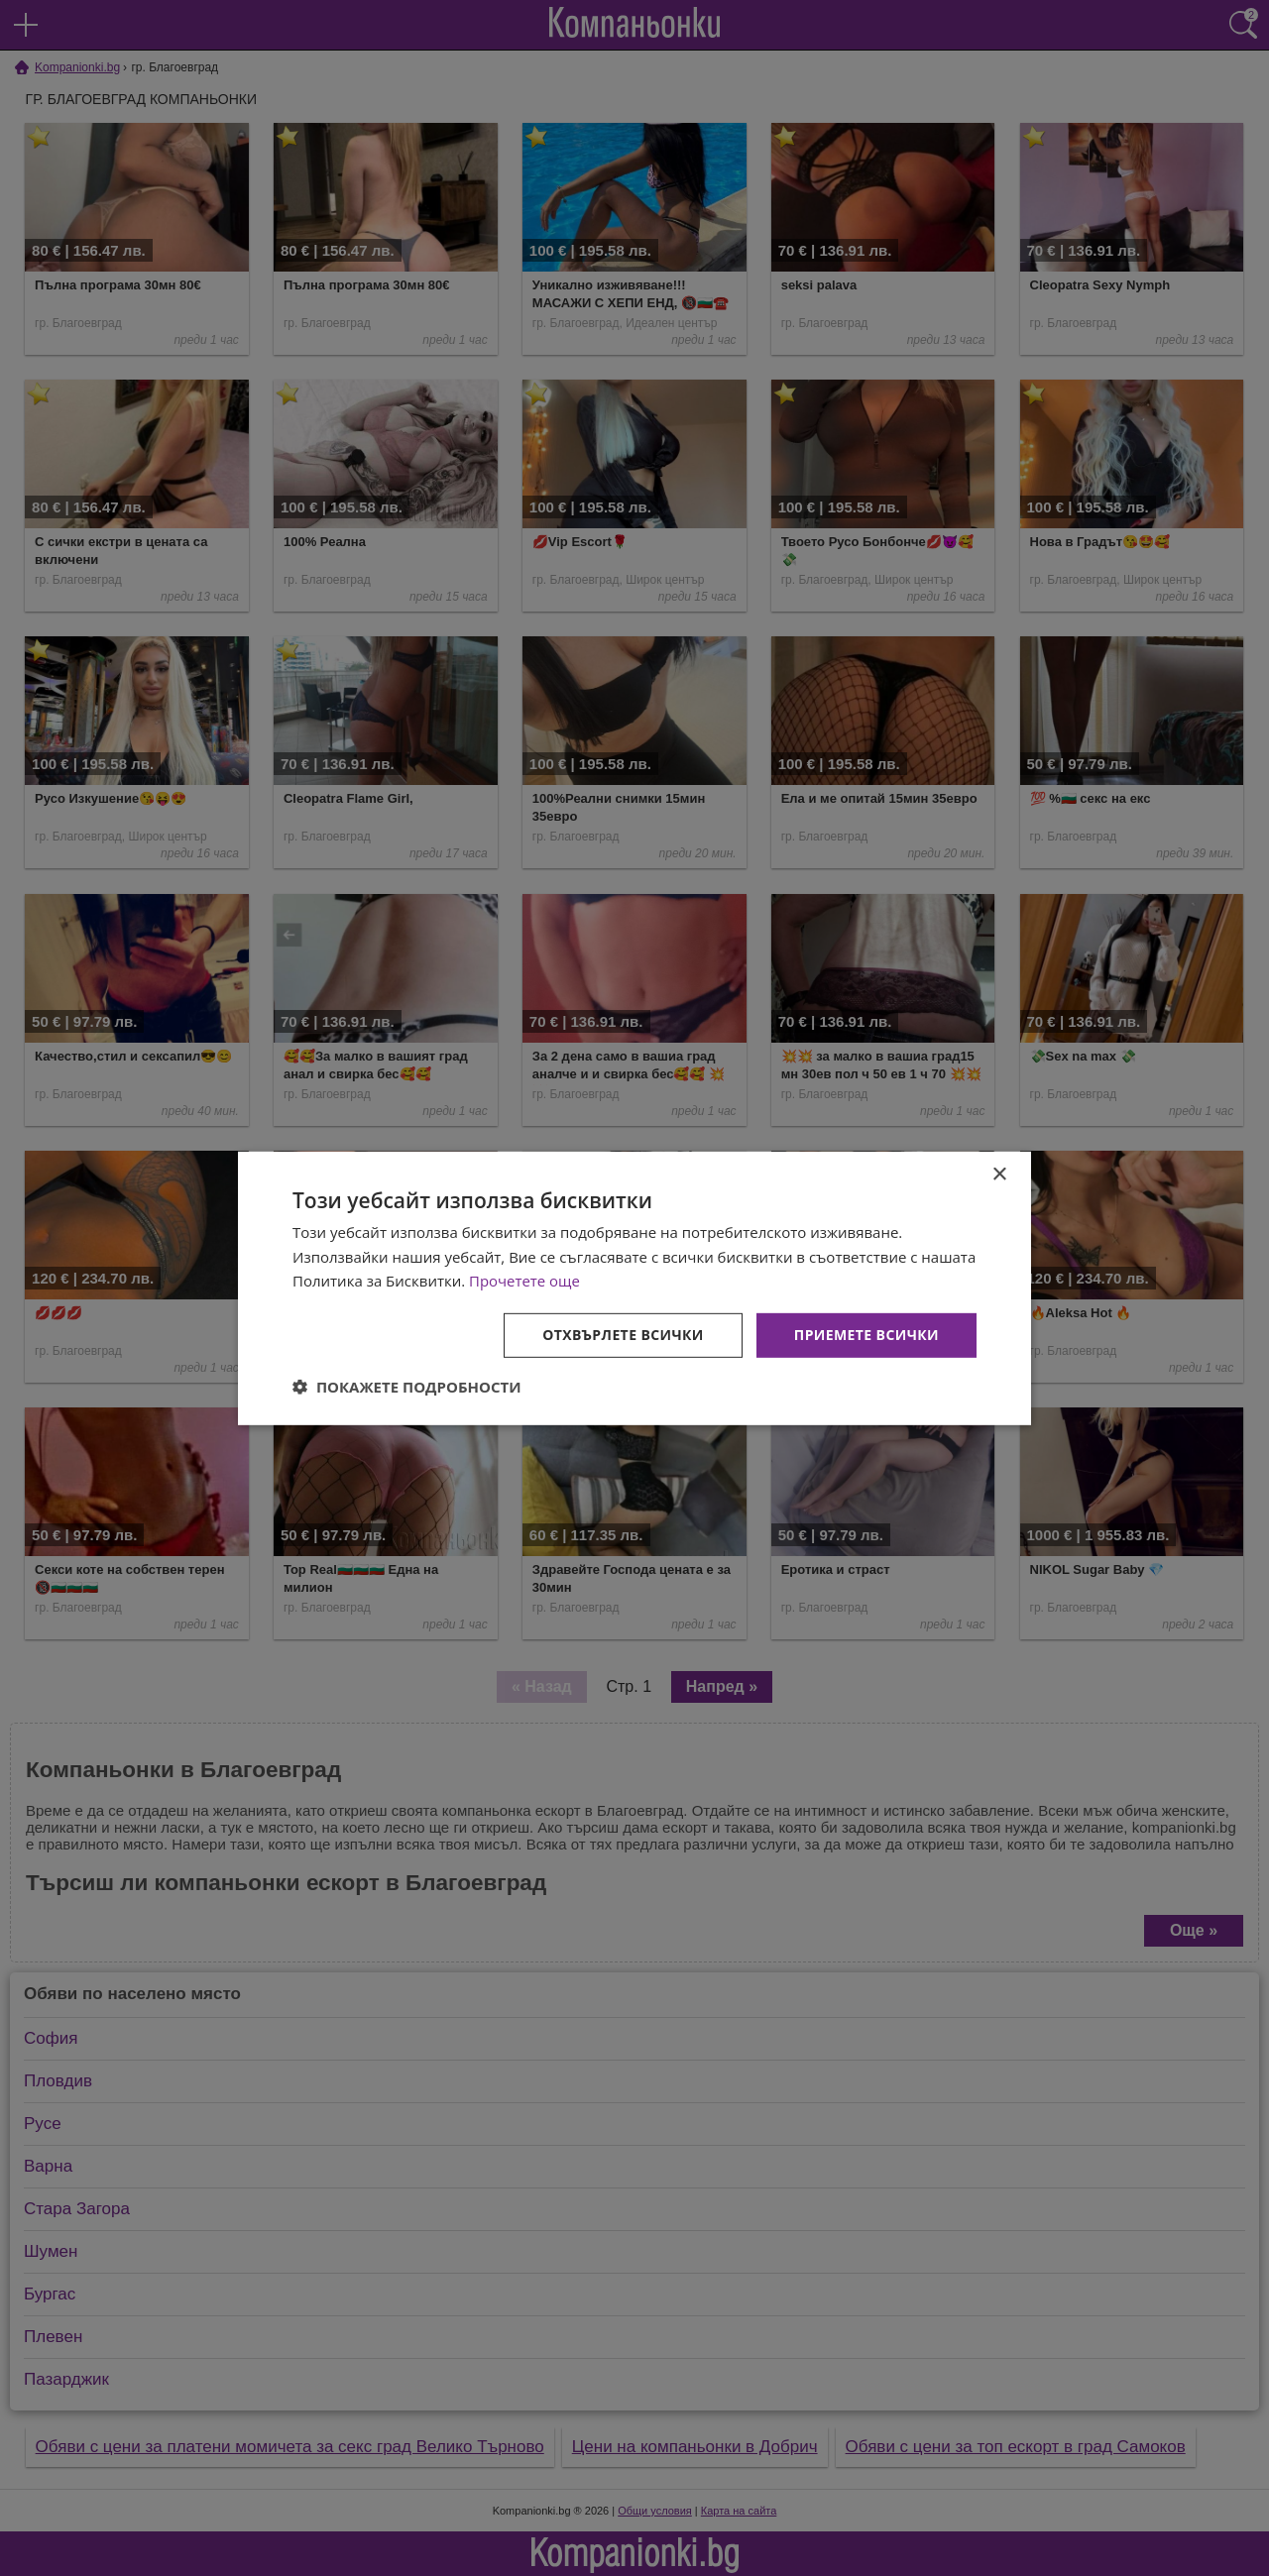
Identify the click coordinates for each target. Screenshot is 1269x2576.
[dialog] (634, 1287)
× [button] (998, 1174)
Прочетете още (524, 1280)
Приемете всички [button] (866, 1334)
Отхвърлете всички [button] (623, 1334)
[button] (406, 1387)
